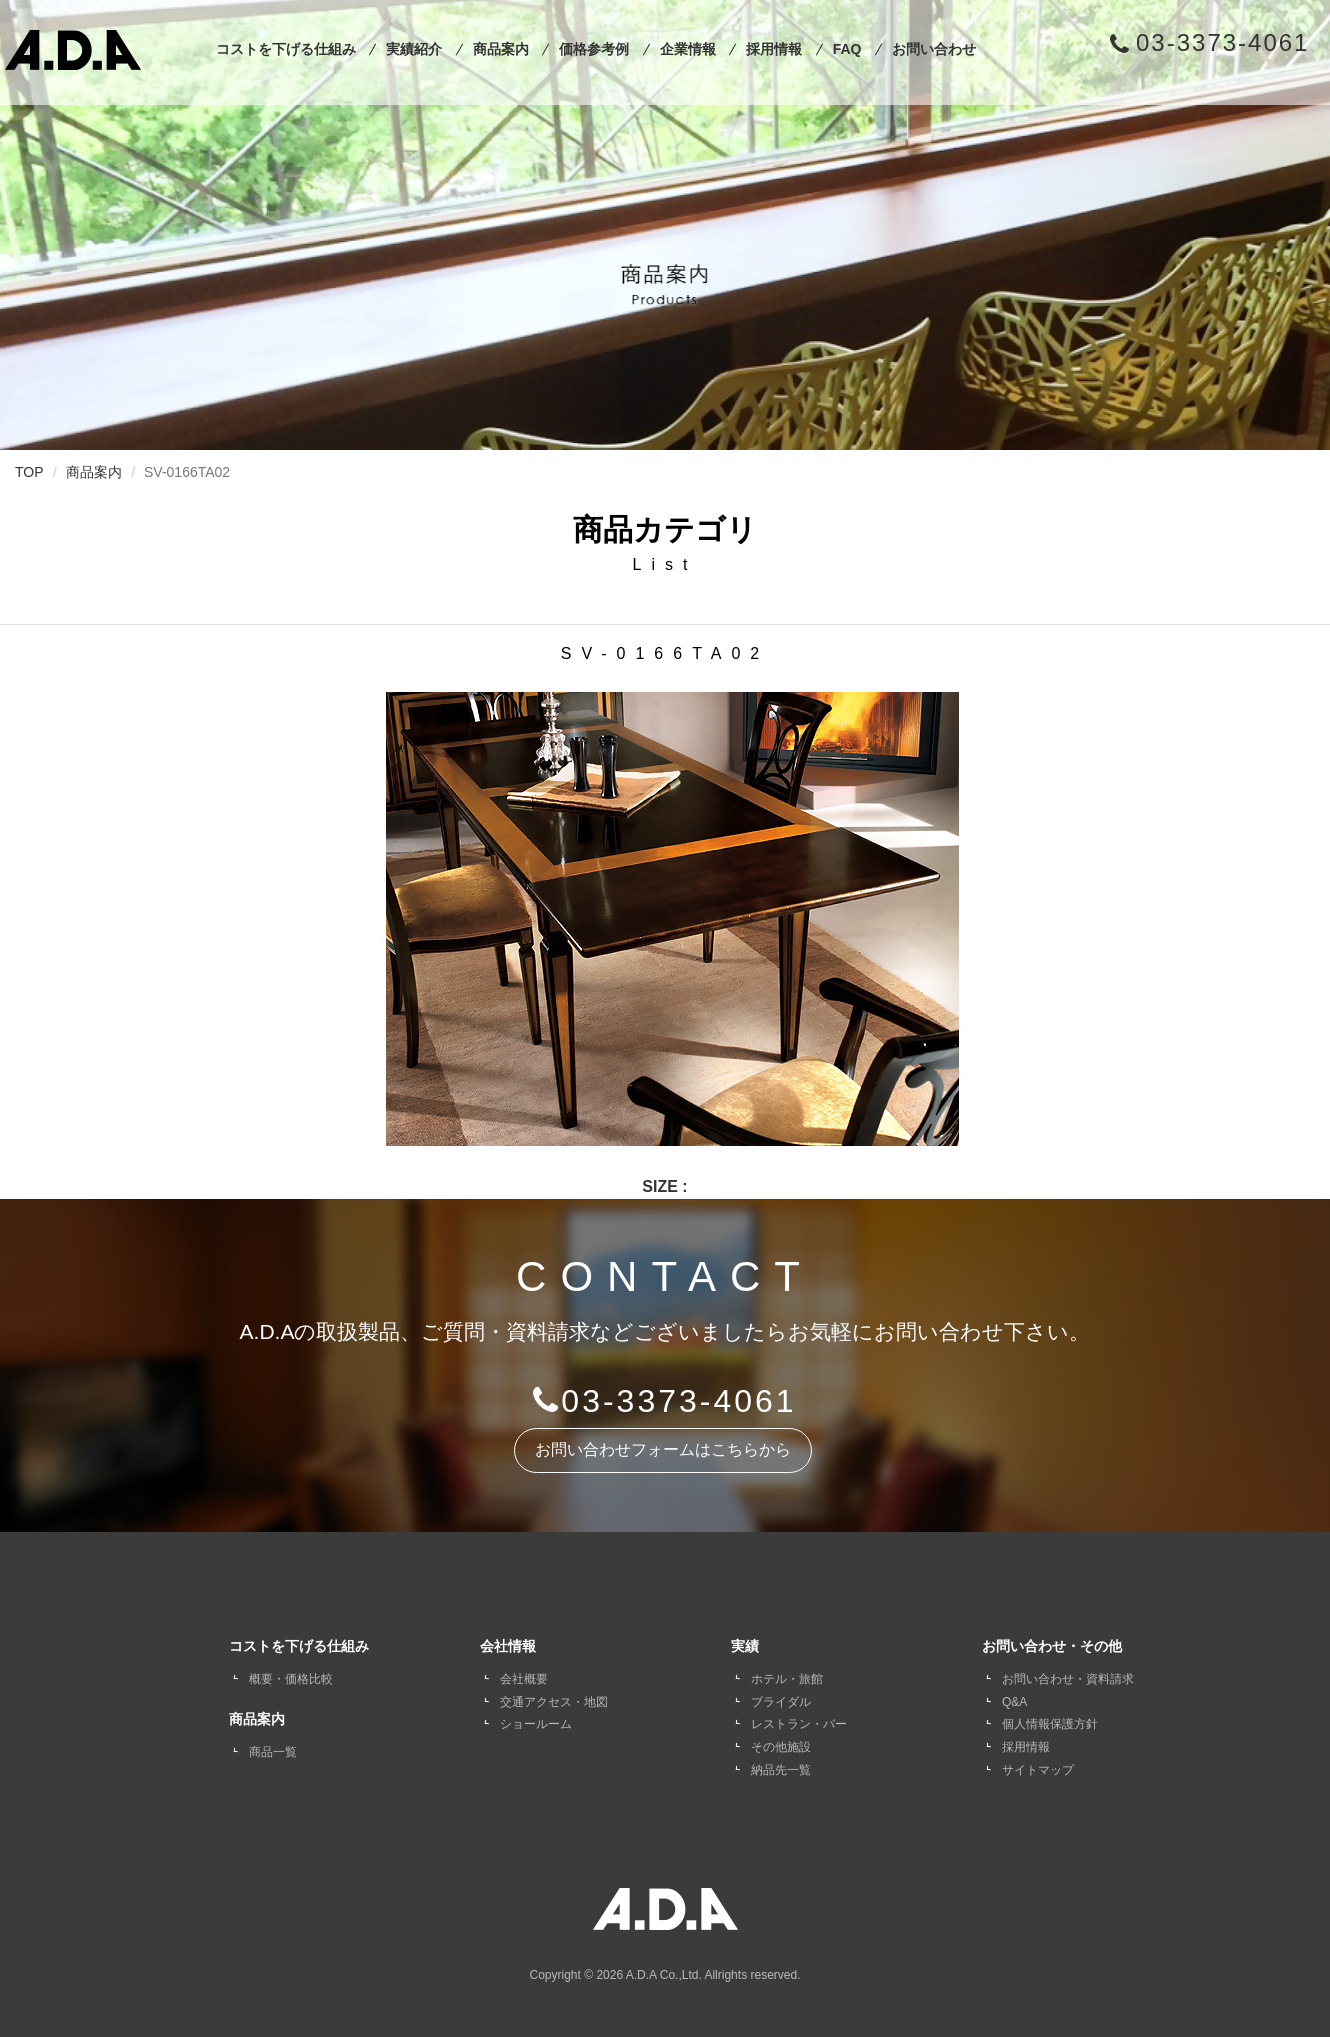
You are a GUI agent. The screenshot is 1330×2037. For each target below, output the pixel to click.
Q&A (1014, 1702)
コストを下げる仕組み (286, 49)
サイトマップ (1038, 1770)
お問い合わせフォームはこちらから (663, 1449)
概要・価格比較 (291, 1679)
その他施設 (781, 1747)
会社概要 (524, 1679)
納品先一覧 (781, 1770)
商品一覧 (273, 1752)
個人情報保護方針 (1050, 1724)
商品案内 (501, 49)
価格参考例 (594, 49)
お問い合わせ (934, 49)
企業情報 (688, 49)
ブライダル (781, 1702)
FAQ (847, 49)
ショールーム (536, 1724)
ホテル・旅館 (787, 1679)
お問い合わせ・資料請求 (1068, 1679)
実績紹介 (414, 49)
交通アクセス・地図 (554, 1702)
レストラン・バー (799, 1724)
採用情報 (774, 49)
